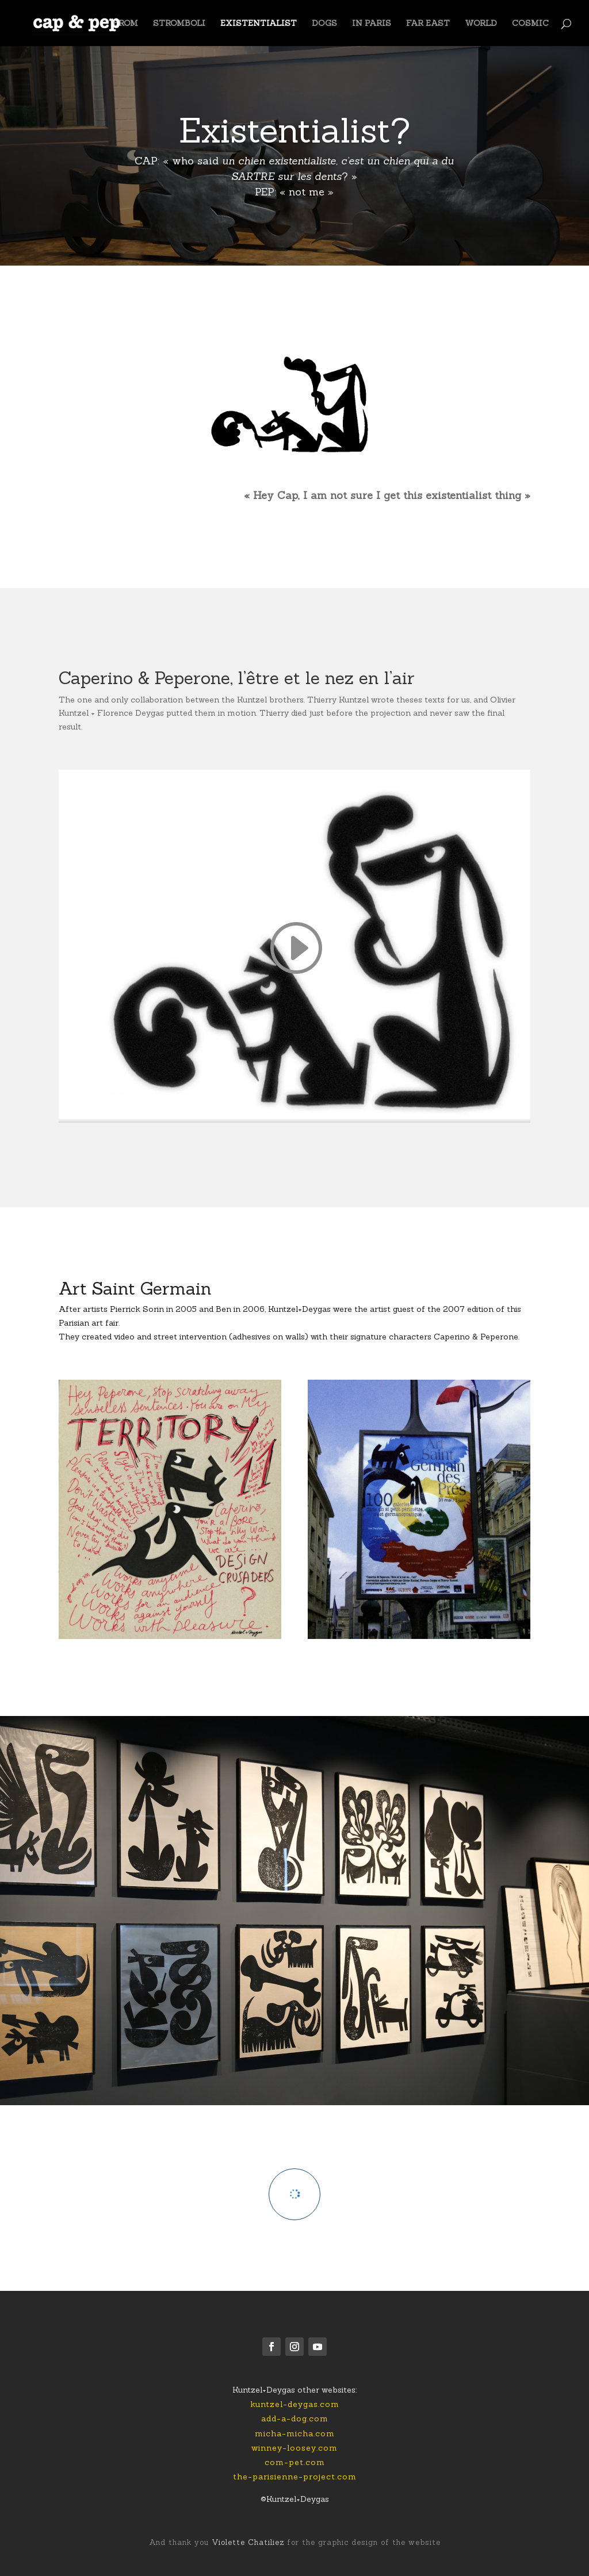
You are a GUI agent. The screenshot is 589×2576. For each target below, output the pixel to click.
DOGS (324, 23)
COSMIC (530, 23)
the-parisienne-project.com (295, 2476)
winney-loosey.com (294, 2448)
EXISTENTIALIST (258, 23)
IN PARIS (371, 23)
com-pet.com (295, 2462)
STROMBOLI (179, 23)
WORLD (481, 23)
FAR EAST (428, 23)
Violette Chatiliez (246, 2542)
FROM (125, 23)
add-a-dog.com (294, 2418)
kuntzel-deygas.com (294, 2404)
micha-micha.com (295, 2433)
